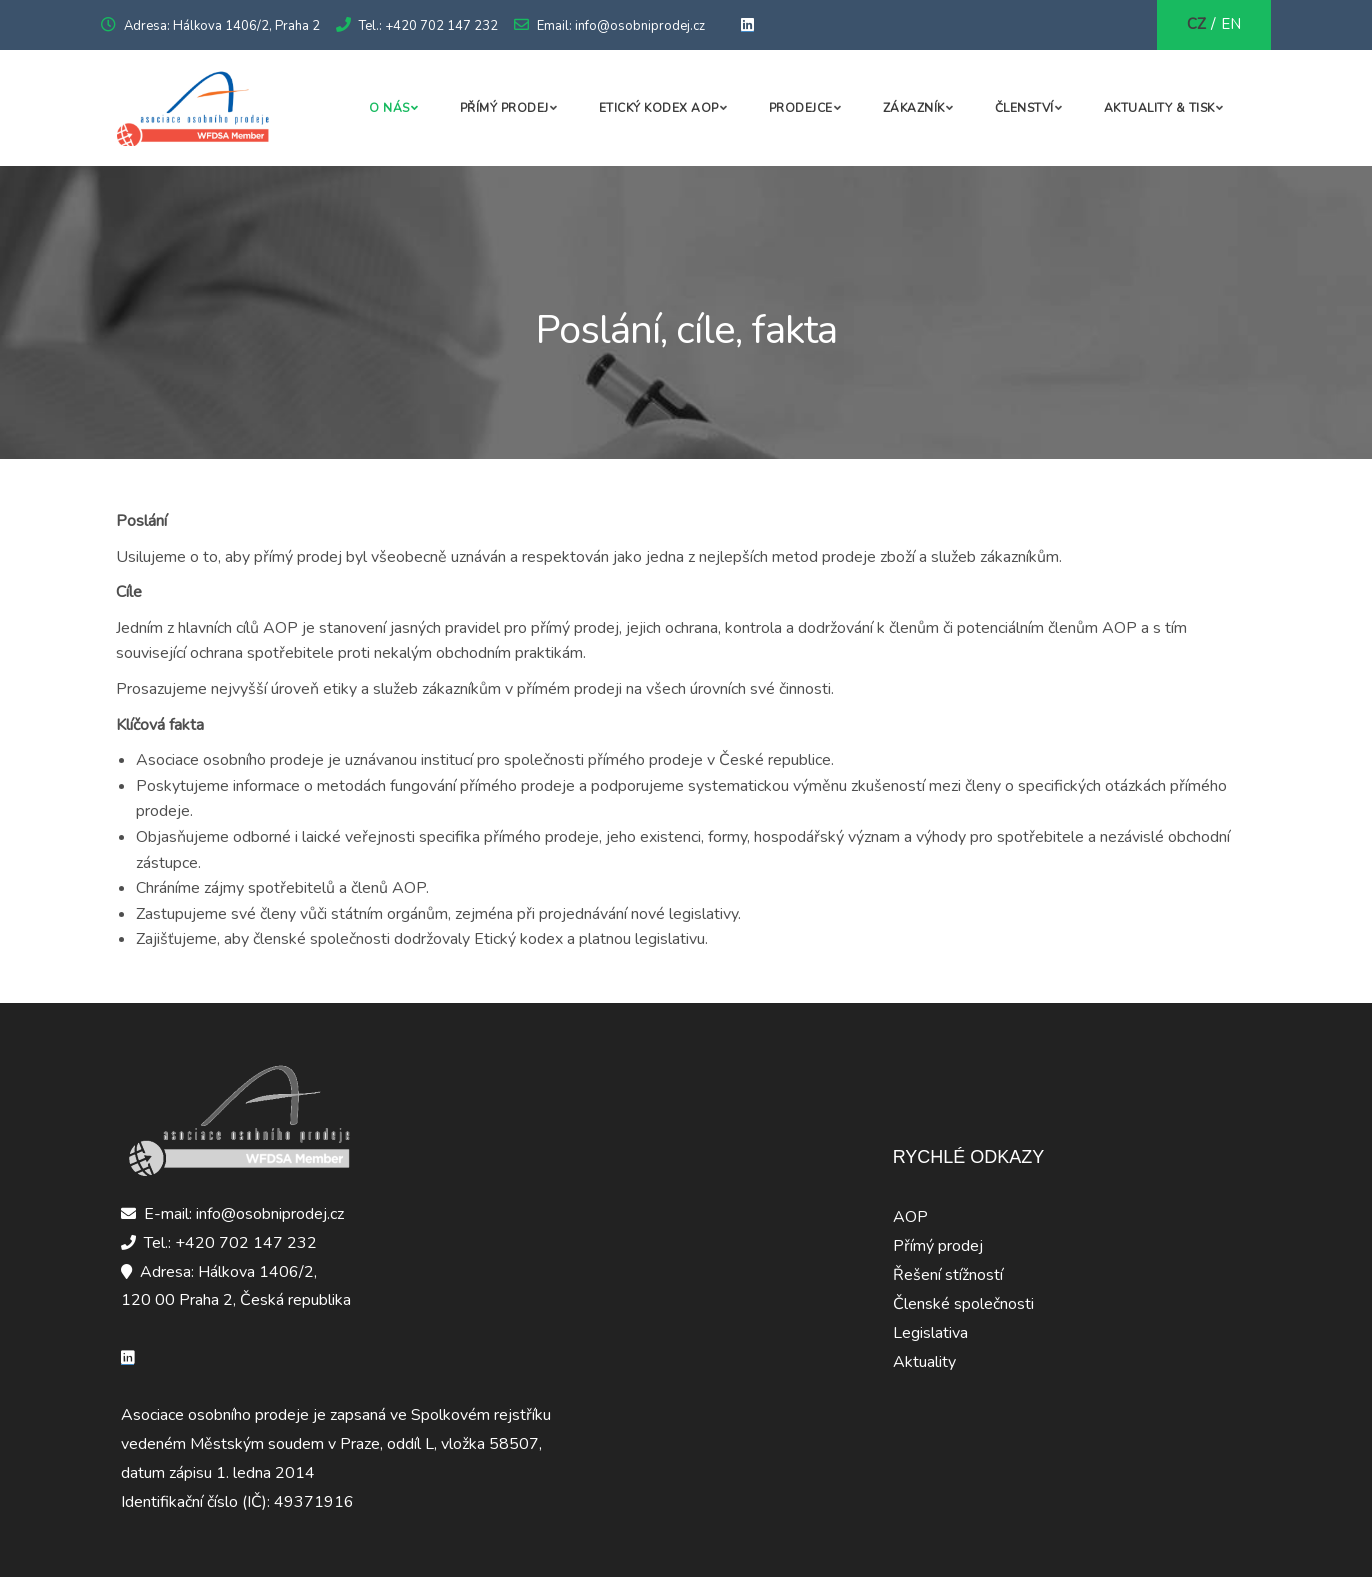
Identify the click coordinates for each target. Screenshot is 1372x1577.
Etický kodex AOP (659, 108)
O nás (389, 108)
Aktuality (924, 1362)
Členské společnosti (963, 1304)
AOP (910, 1217)
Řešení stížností (948, 1275)
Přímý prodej (504, 108)
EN (1231, 24)
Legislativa (930, 1333)
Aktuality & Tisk (1159, 108)
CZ (1196, 24)
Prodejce (801, 108)
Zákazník (914, 108)
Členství (1024, 108)
